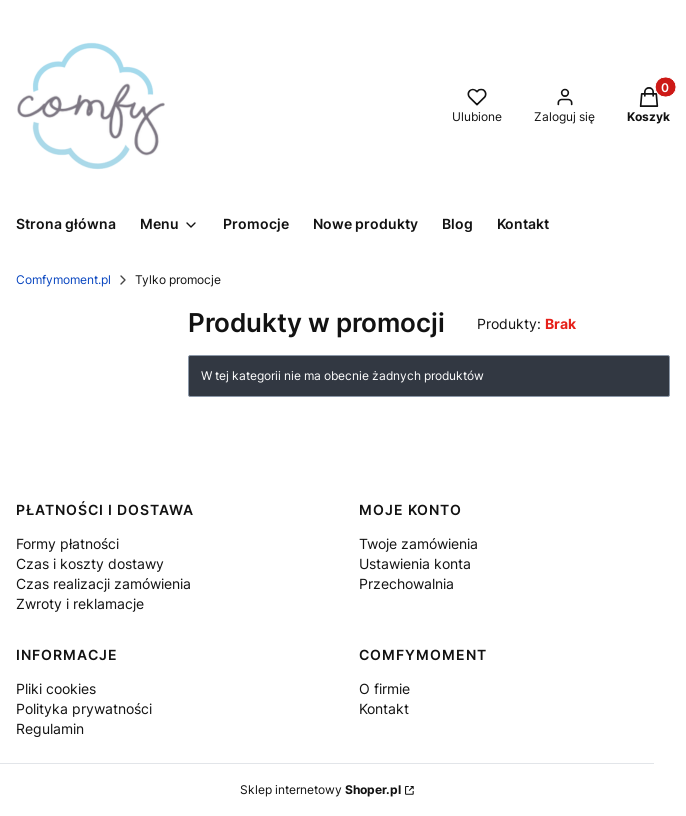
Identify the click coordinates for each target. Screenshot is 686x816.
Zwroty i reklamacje (80, 603)
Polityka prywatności (84, 708)
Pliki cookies (56, 688)
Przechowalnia (406, 583)
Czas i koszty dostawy (90, 563)
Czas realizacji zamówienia (103, 583)
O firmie (384, 688)
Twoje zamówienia (418, 543)
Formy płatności (67, 543)
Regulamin (50, 728)
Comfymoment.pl (63, 279)
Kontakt (384, 708)
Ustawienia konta (415, 563)
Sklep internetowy (320, 789)
